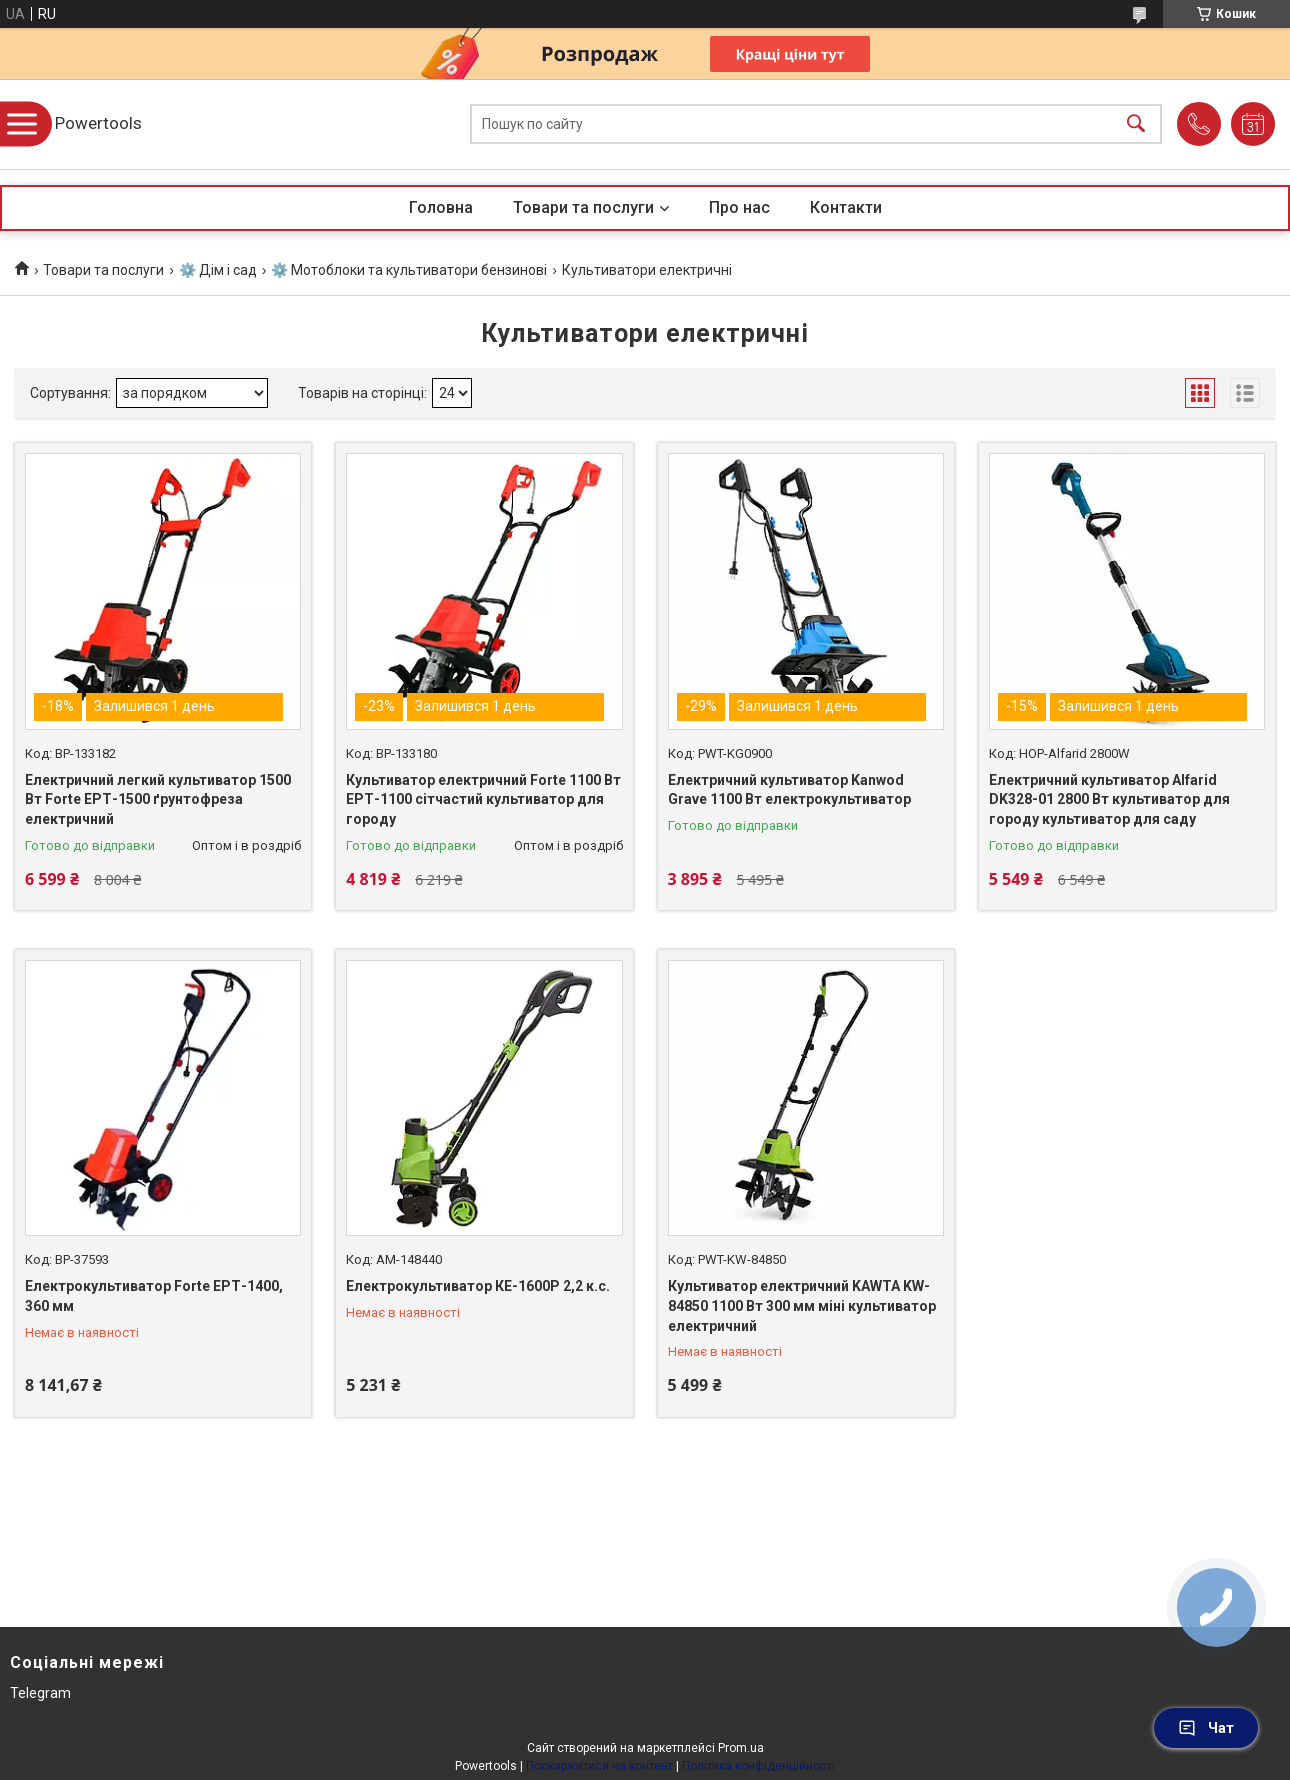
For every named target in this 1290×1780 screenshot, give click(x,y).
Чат (1206, 1728)
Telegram (40, 1693)
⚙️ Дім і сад (218, 270)
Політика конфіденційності (758, 1766)
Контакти (846, 207)
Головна (441, 207)
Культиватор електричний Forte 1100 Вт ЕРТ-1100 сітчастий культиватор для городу (483, 799)
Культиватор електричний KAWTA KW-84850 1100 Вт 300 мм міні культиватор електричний (802, 1305)
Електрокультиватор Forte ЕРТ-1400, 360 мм (154, 1296)
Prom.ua (741, 1748)
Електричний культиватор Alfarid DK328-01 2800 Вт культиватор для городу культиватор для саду (1109, 799)
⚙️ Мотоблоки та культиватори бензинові (409, 270)
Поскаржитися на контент (599, 1766)
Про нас (739, 207)
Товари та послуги (583, 207)
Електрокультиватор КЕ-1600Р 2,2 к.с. (478, 1286)
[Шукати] (1136, 124)
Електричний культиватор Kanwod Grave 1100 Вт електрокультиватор (789, 790)
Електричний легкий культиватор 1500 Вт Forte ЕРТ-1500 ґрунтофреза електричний (158, 799)
